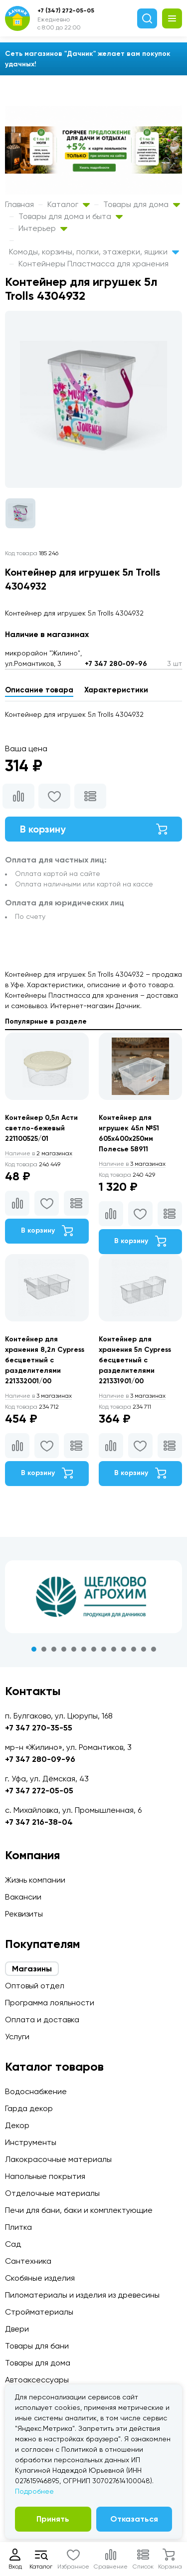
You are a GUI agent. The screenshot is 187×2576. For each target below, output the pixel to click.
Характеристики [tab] (116, 689)
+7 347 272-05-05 (39, 1790)
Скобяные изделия (40, 2278)
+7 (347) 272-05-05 (65, 10)
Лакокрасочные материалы (58, 2159)
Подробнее (34, 2491)
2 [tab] (43, 1649)
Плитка (18, 2227)
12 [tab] (143, 1649)
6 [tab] (83, 1649)
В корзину (93, 829)
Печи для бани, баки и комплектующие (79, 2210)
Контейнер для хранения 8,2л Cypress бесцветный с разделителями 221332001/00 (44, 1360)
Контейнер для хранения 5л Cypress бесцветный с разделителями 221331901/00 (135, 1360)
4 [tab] (63, 1649)
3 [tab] (53, 1649)
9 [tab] (113, 1649)
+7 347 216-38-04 (39, 1822)
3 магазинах (132, 1163)
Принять (52, 2519)
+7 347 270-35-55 (38, 1727)
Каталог (68, 204)
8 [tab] (103, 1649)
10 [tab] (123, 1649)
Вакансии (23, 1897)
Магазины (32, 1968)
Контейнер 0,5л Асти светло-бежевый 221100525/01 (41, 1128)
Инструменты (30, 2142)
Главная (19, 204)
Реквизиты (24, 1914)
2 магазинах (38, 1153)
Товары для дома (141, 204)
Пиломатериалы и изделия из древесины (82, 2295)
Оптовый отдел (34, 1985)
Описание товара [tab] (39, 689)
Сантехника (28, 2261)
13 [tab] (153, 1649)
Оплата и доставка (42, 2019)
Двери (17, 2329)
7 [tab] (93, 1649)
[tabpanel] (93, 1596)
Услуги (17, 2036)
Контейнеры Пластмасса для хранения (93, 263)
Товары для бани (37, 2346)
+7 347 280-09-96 (116, 663)
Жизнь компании (35, 1880)
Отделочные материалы (52, 2193)
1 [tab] (33, 1649)
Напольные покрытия (45, 2176)
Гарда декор (29, 2108)
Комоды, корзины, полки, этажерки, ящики (94, 251)
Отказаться (134, 2519)
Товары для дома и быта (70, 216)
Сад (13, 2244)
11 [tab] (133, 1649)
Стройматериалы (39, 2312)
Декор (17, 2125)
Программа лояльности (49, 2002)
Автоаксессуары (37, 2379)
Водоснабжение (36, 2091)
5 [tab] (73, 1649)
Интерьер (42, 228)
